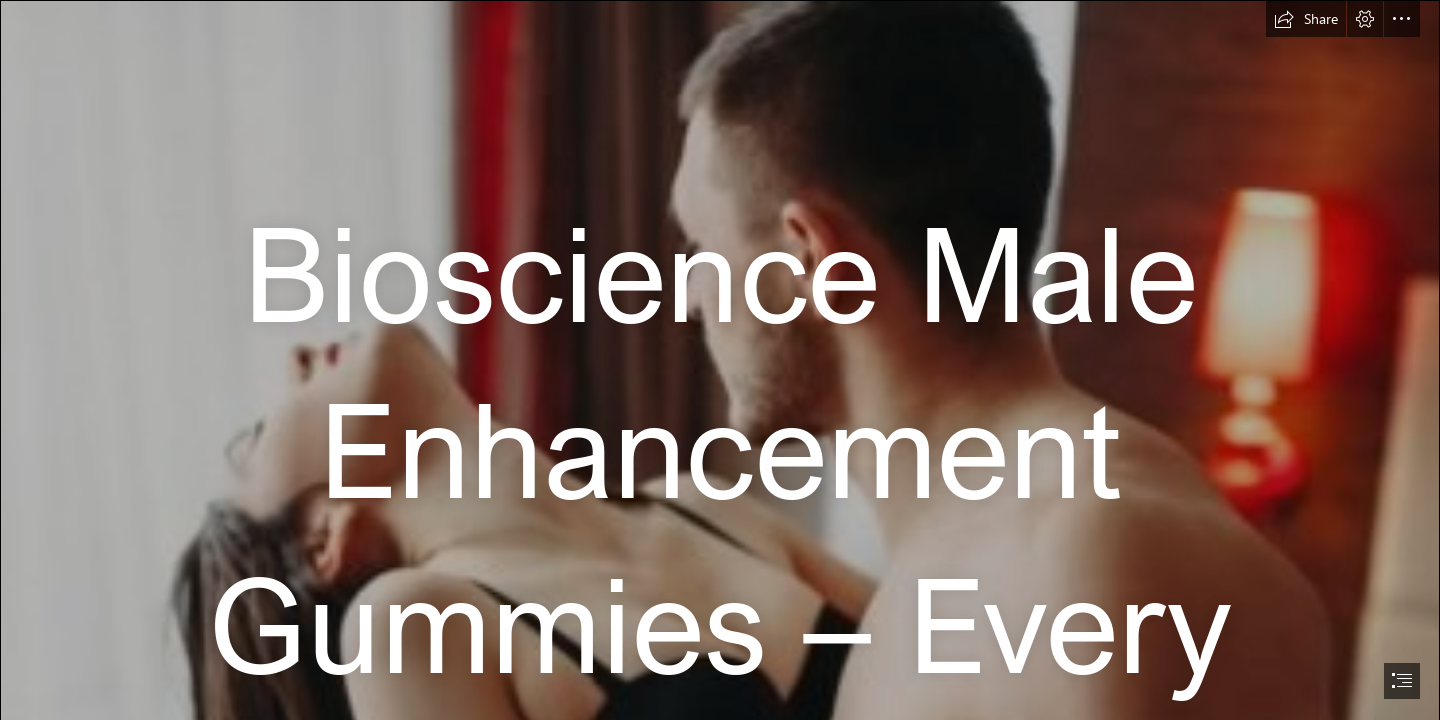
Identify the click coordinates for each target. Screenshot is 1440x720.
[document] (720, 360)
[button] (1306, 19)
